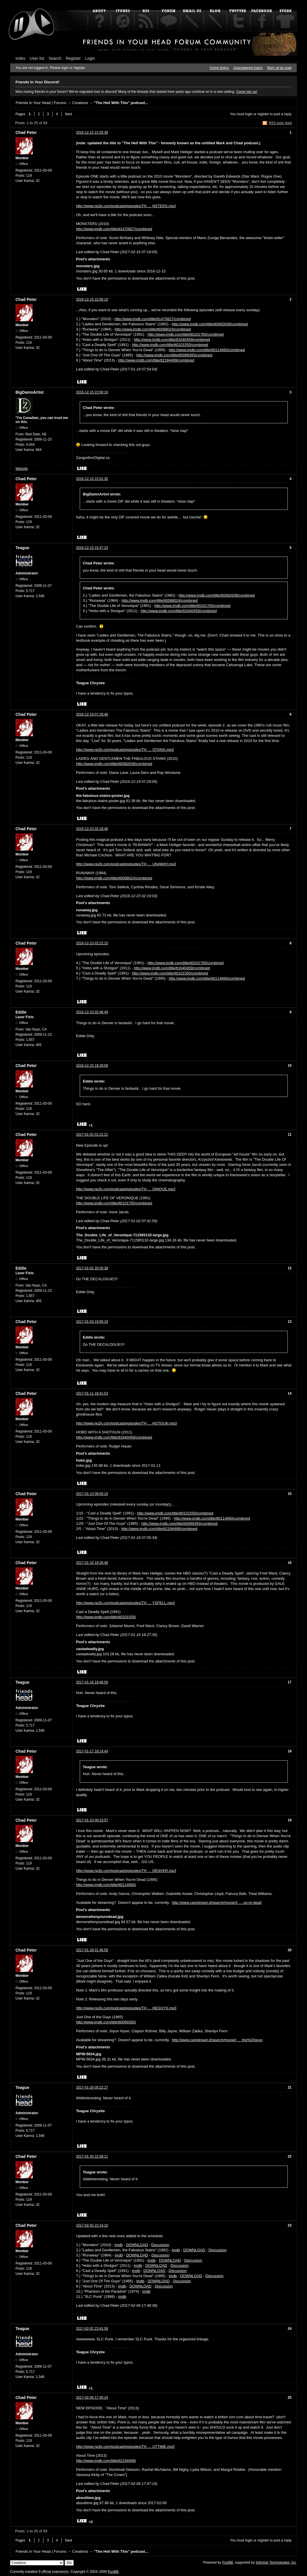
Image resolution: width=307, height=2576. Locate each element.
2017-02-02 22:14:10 (92, 2225)
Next (68, 114)
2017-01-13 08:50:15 (92, 1494)
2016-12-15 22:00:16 (92, 392)
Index (20, 58)
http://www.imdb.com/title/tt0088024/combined (153, 329)
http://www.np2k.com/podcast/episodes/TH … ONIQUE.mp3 (125, 1189)
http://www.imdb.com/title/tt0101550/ (106, 1617)
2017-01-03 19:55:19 (92, 1322)
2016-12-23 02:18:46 (92, 829)
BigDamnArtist (29, 392)
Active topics (219, 68)
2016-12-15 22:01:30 (92, 479)
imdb (118, 2245)
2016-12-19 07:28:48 (92, 714)
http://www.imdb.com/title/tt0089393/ (106, 2022)
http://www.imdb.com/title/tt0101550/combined (170, 345)
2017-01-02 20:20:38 (92, 1268)
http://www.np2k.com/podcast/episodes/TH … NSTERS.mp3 (126, 206)
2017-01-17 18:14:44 (92, 1751)
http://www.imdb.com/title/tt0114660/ (106, 1885)
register (263, 114)
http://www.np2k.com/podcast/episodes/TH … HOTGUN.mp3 (126, 1423)
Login (90, 58)
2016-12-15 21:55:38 (92, 132)
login (248, 114)
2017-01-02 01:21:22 (92, 1135)
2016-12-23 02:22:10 (92, 943)
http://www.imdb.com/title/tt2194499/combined (156, 360)
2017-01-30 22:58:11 (92, 2156)
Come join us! (246, 92)
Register (73, 58)
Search (55, 58)
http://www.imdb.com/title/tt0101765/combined (185, 334)
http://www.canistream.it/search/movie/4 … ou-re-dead (217, 1902)
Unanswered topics (248, 68)
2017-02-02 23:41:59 (92, 2329)
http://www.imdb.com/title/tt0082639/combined (210, 324)
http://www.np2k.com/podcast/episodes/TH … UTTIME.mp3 (125, 2446)
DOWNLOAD (137, 2245)
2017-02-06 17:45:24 (92, 2398)
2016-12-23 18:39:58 (92, 1066)
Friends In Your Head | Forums (40, 103)
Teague (22, 547)
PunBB (227, 2562)
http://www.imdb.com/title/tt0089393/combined (174, 355)
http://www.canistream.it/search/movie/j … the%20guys (217, 2040)
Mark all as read (279, 68)
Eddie (20, 1012)
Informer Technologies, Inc (276, 2562)
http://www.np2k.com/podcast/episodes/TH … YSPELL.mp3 (125, 1603)
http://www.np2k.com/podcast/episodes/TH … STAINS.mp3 (125, 749)
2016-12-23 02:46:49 (92, 1012)
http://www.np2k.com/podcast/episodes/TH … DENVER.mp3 (126, 1870)
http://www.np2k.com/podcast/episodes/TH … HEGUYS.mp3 (126, 2008)
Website (21, 469)
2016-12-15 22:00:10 (92, 299)
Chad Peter (26, 132)
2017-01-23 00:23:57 (92, 1820)
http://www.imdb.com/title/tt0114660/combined (207, 350)
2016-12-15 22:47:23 (92, 548)
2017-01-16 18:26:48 (92, 1563)
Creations (80, 103)
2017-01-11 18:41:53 (92, 1393)
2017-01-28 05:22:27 (92, 2087)
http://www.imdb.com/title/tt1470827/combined (114, 229)
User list (37, 58)
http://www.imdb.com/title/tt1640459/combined (172, 339)
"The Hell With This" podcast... (121, 103)
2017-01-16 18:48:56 (92, 1682)
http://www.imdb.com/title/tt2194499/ (106, 2460)
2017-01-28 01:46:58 (92, 1950)
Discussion (160, 2245)
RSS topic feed (280, 123)
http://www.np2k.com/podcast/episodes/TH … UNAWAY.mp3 (126, 864)
